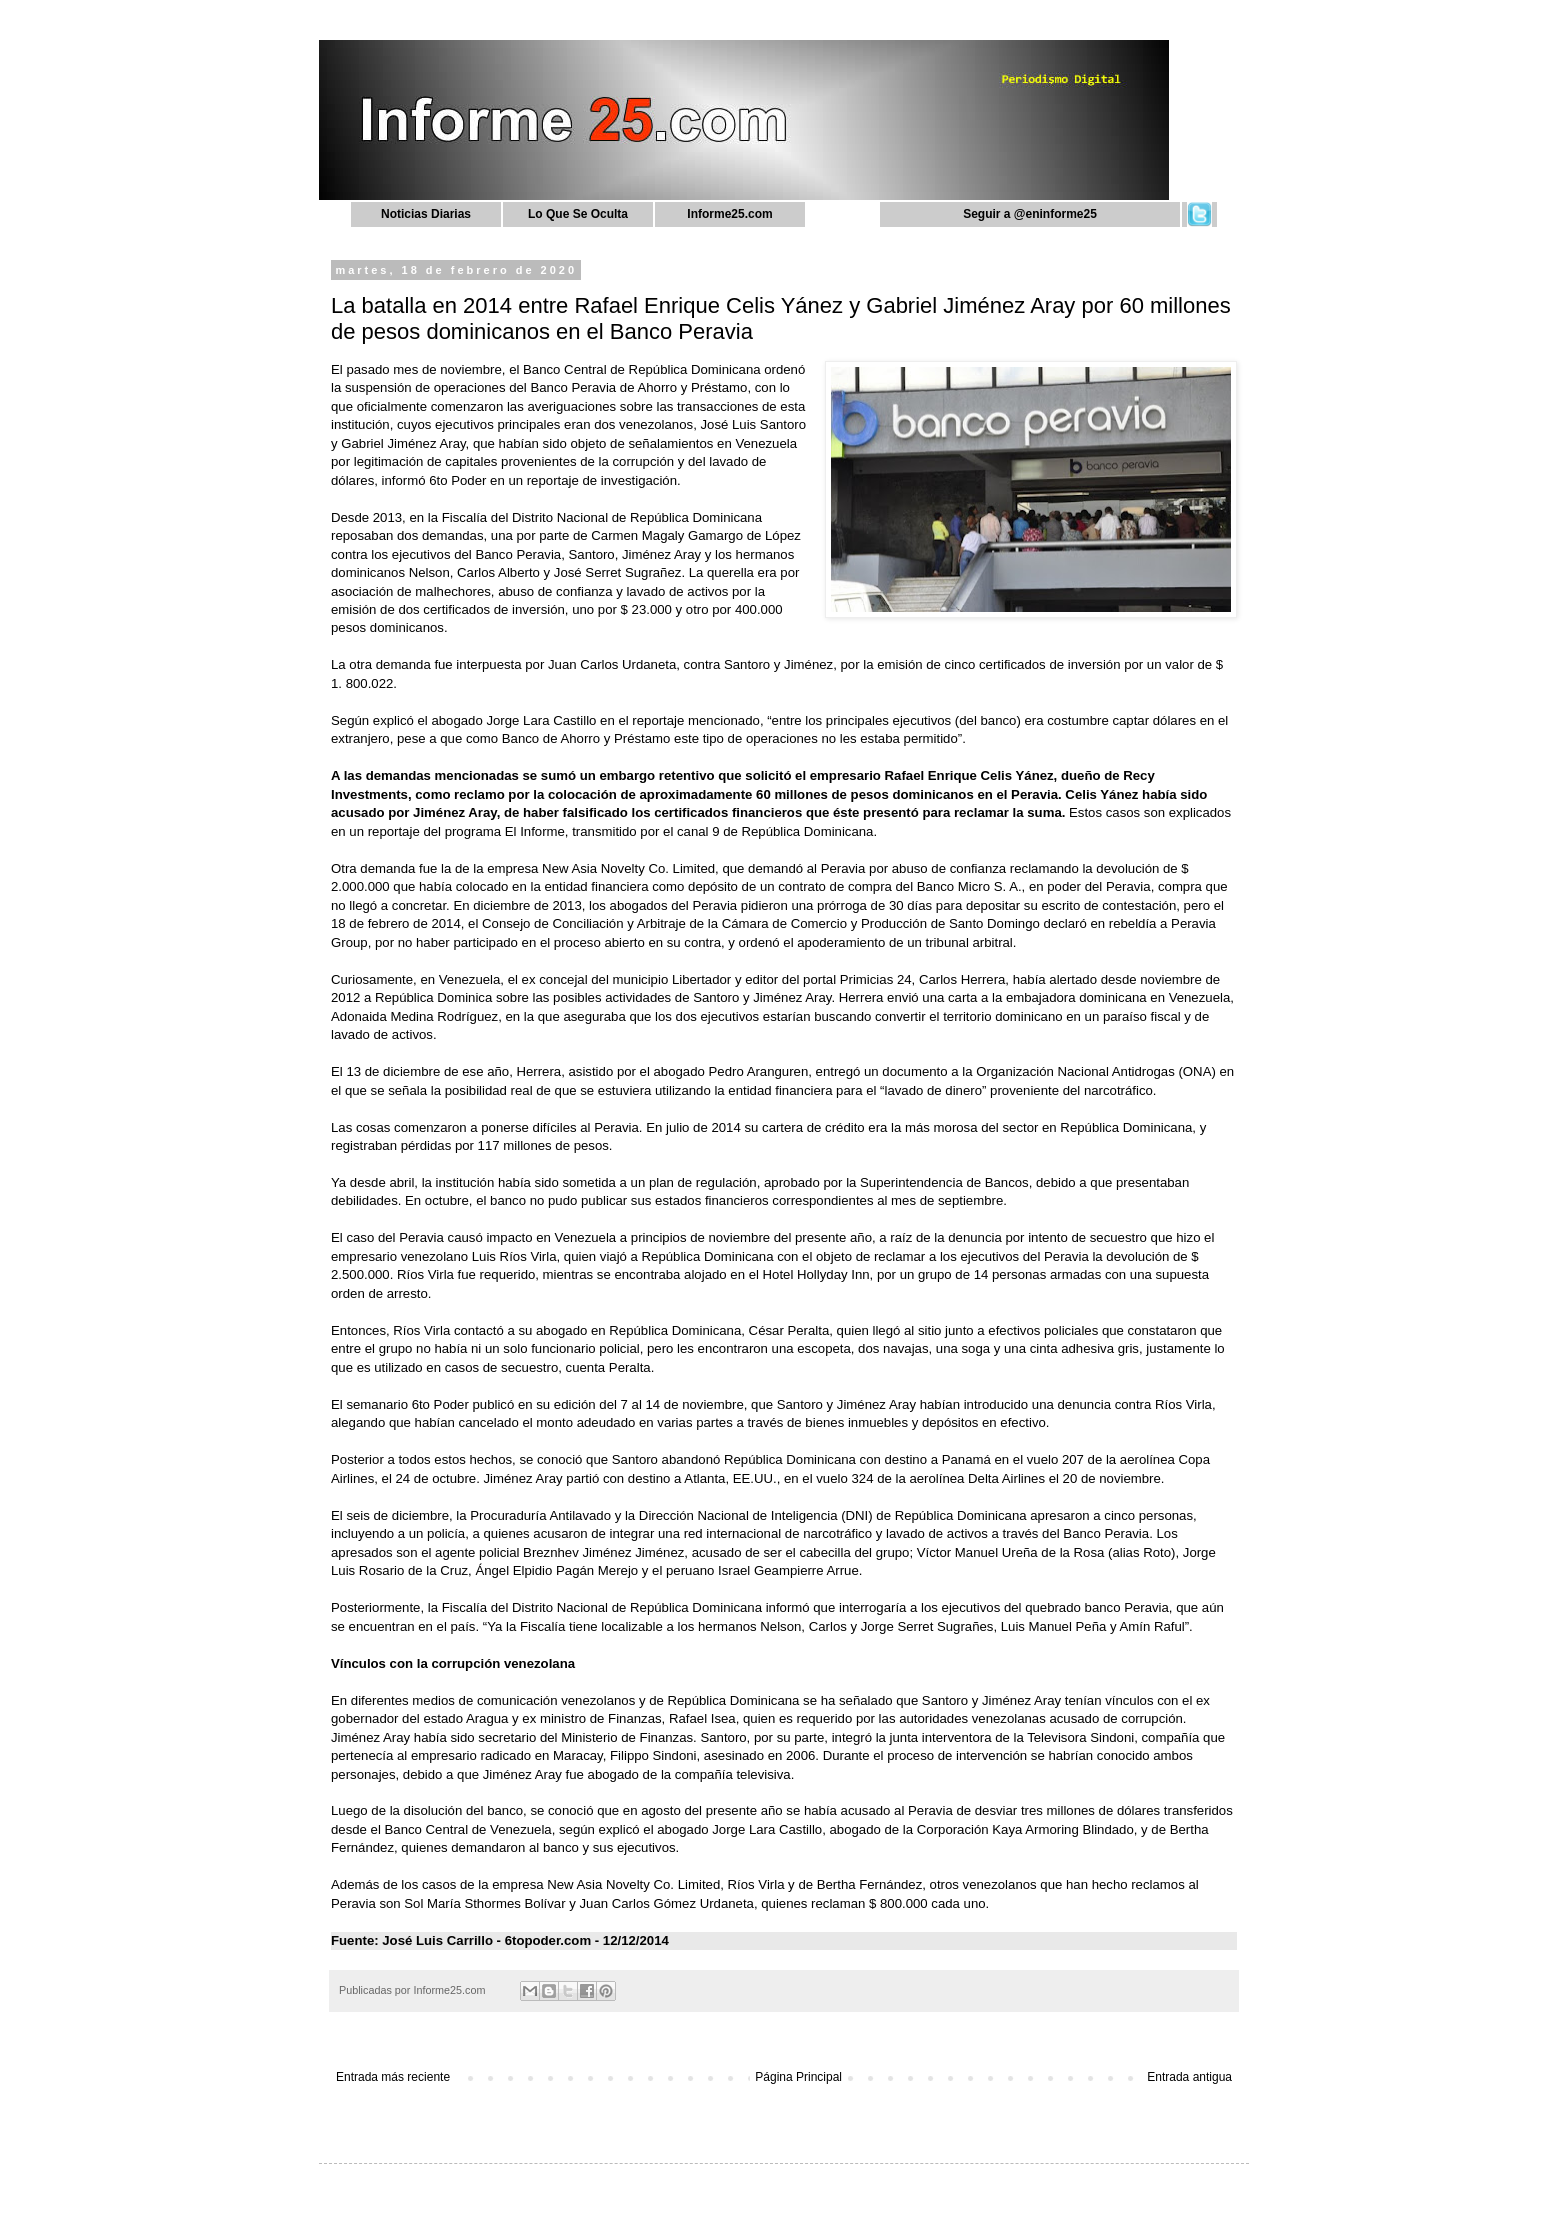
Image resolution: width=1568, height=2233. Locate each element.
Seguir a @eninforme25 (1030, 214)
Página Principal (798, 2077)
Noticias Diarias (426, 214)
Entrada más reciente (393, 2077)
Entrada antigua (1189, 2077)
